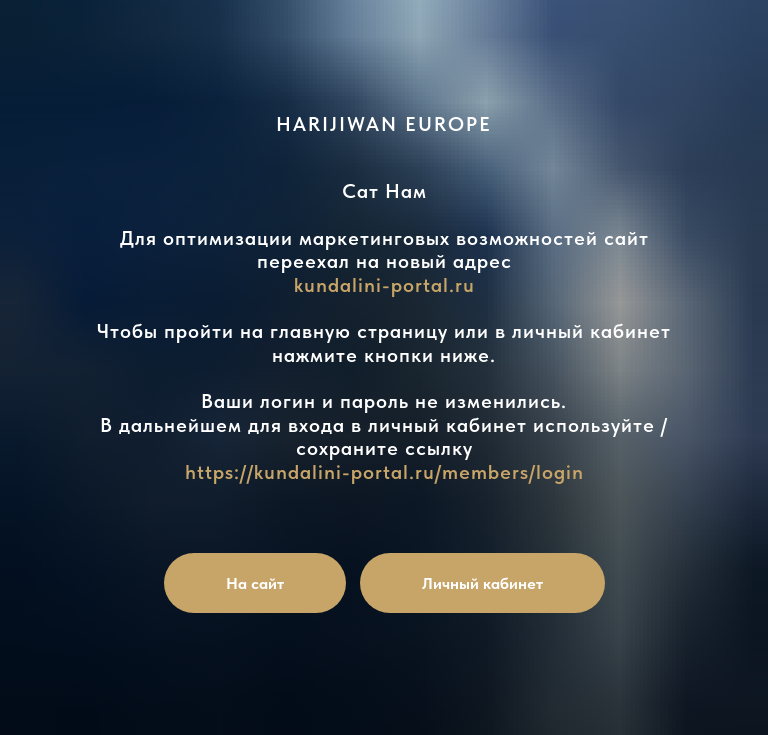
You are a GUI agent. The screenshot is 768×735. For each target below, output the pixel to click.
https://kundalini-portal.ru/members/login (384, 472)
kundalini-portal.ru (384, 285)
